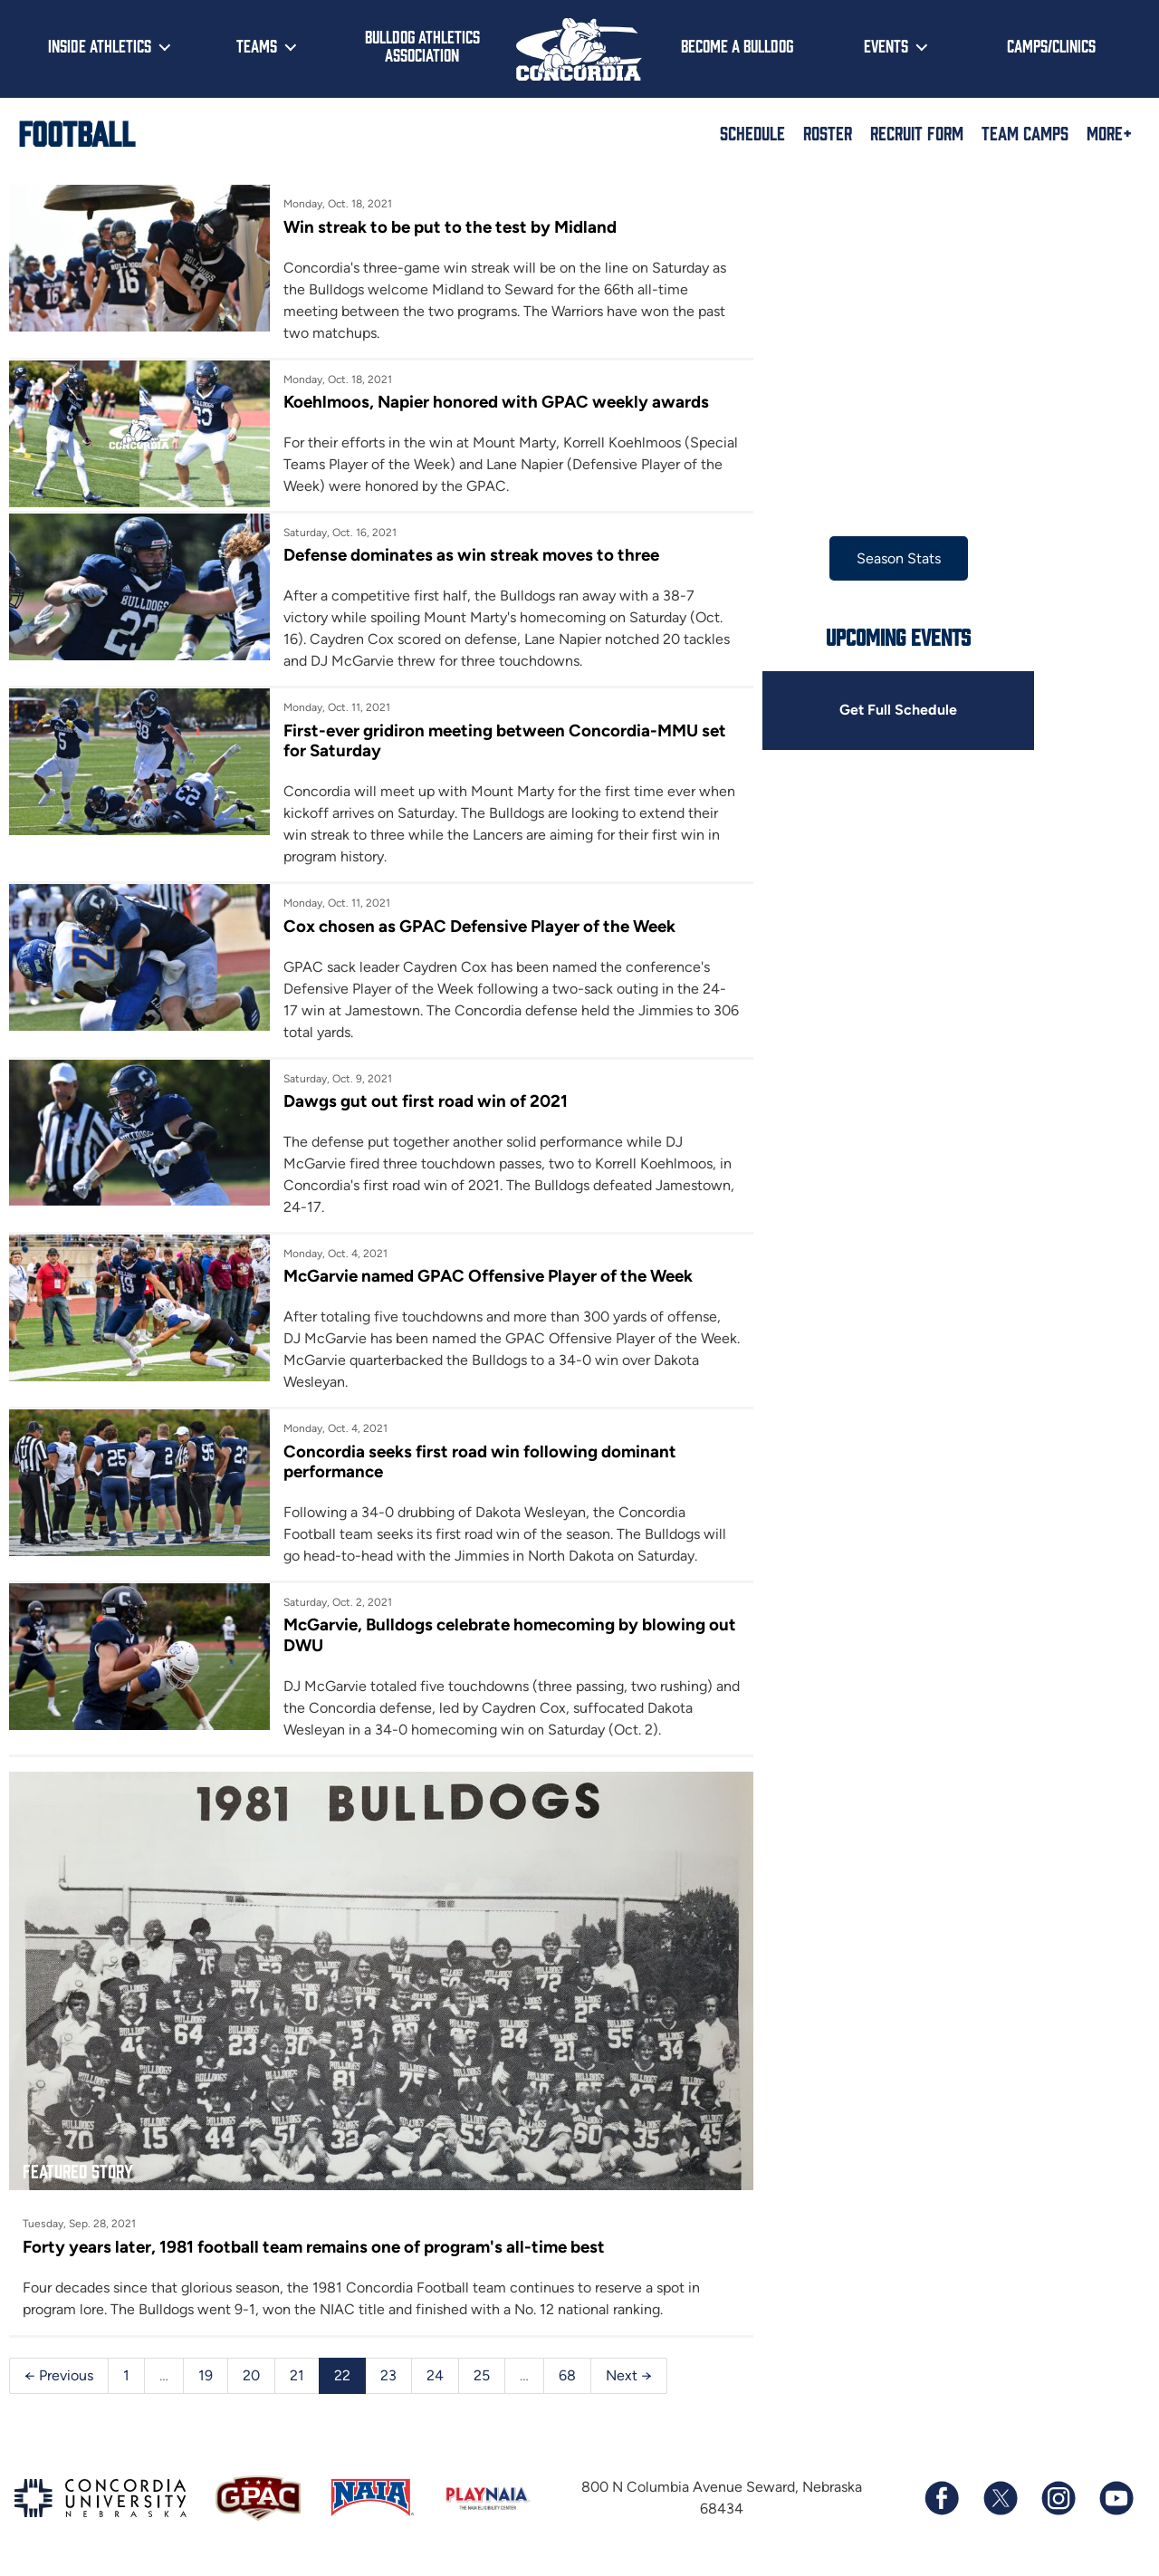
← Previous (58, 2373)
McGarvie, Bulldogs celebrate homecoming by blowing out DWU (509, 1634)
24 (435, 2373)
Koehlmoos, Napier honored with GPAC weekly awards (495, 401)
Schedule (752, 132)
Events (886, 45)
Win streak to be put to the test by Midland (449, 226)
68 (567, 2373)
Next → (629, 2373)
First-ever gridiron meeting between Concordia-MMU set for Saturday (504, 740)
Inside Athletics (99, 45)
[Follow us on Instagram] (1058, 2496)
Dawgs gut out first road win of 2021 (425, 1101)
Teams (256, 45)
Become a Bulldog (737, 45)
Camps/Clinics (1051, 45)
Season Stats (896, 558)
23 (388, 2373)
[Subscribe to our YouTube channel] (1116, 2496)
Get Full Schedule (895, 710)
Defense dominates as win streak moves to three (470, 554)
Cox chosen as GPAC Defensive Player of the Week (479, 926)
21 (297, 2373)
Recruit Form (916, 132)
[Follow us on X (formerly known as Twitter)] (1000, 2496)
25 (482, 2373)
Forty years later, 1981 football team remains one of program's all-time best (314, 2245)
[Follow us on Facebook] (942, 2496)
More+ (1109, 132)
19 (205, 2373)
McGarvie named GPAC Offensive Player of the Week (487, 1275)
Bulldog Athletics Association (422, 45)
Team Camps (1025, 132)
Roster (827, 132)
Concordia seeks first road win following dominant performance (479, 1461)
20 (251, 2373)
